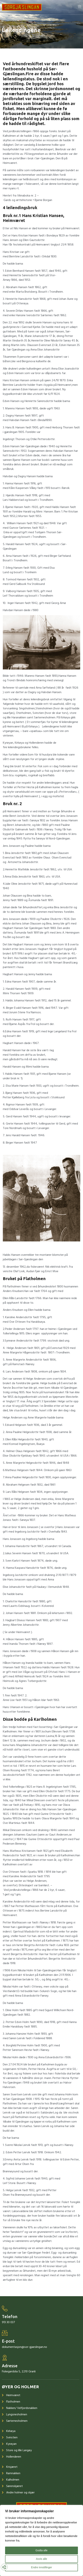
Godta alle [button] (42, 2550)
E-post (8, 2341)
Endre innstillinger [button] (41, 2567)
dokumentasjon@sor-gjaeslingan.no (24, 2346)
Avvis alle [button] (41, 2558)
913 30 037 (8, 2322)
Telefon (9, 2316)
